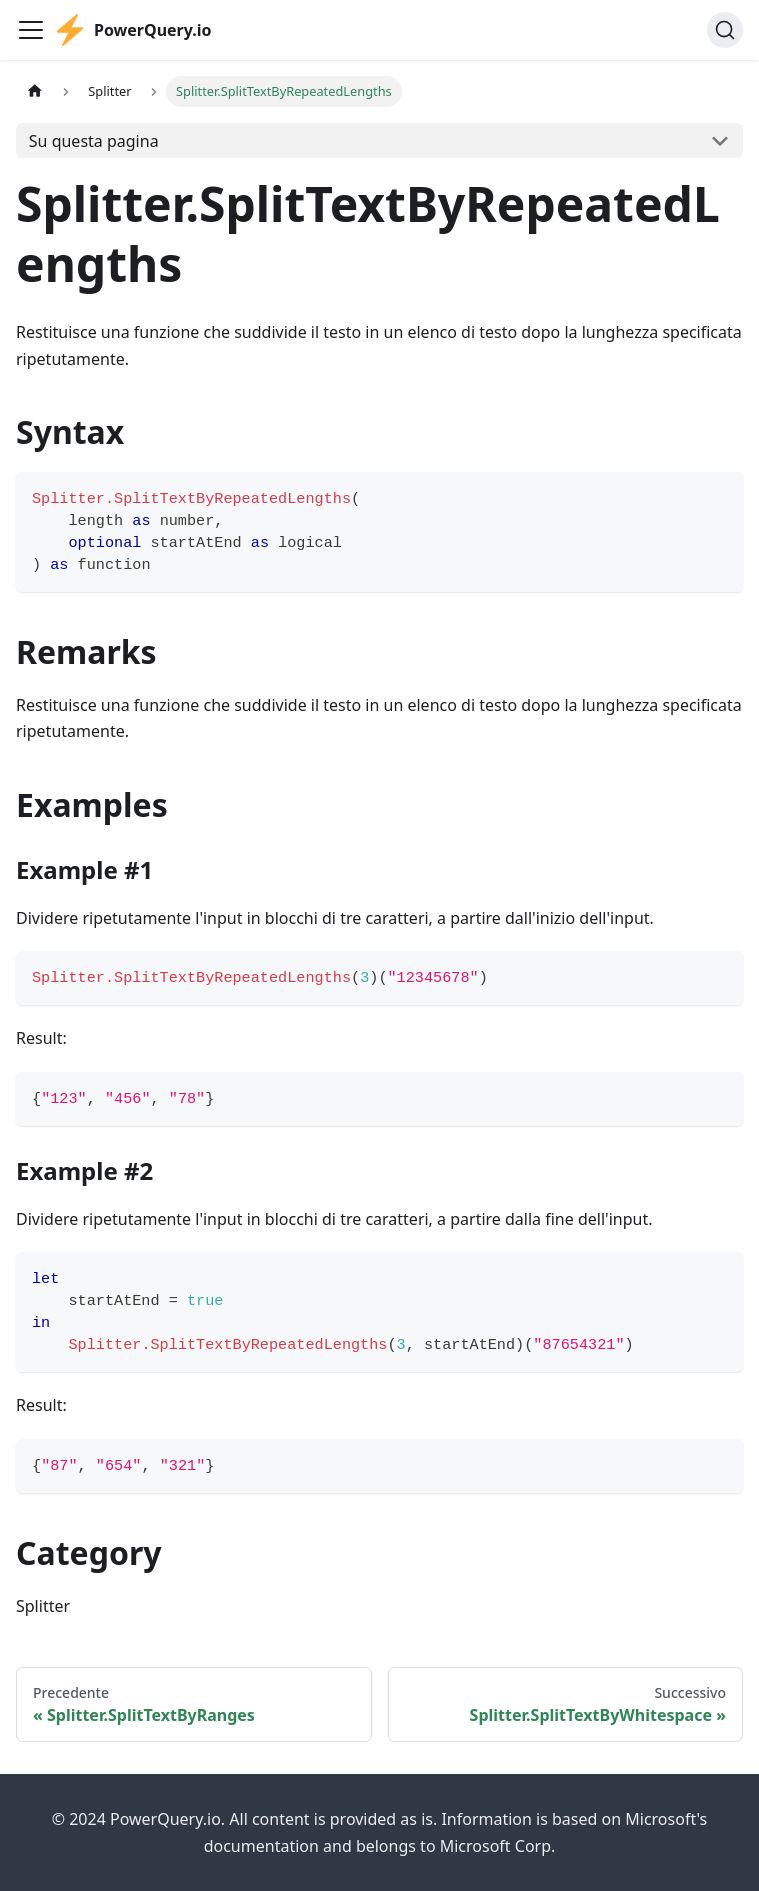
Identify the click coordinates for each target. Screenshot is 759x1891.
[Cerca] (725, 30)
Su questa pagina (94, 141)
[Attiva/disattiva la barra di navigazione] (31, 30)
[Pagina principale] (35, 91)
